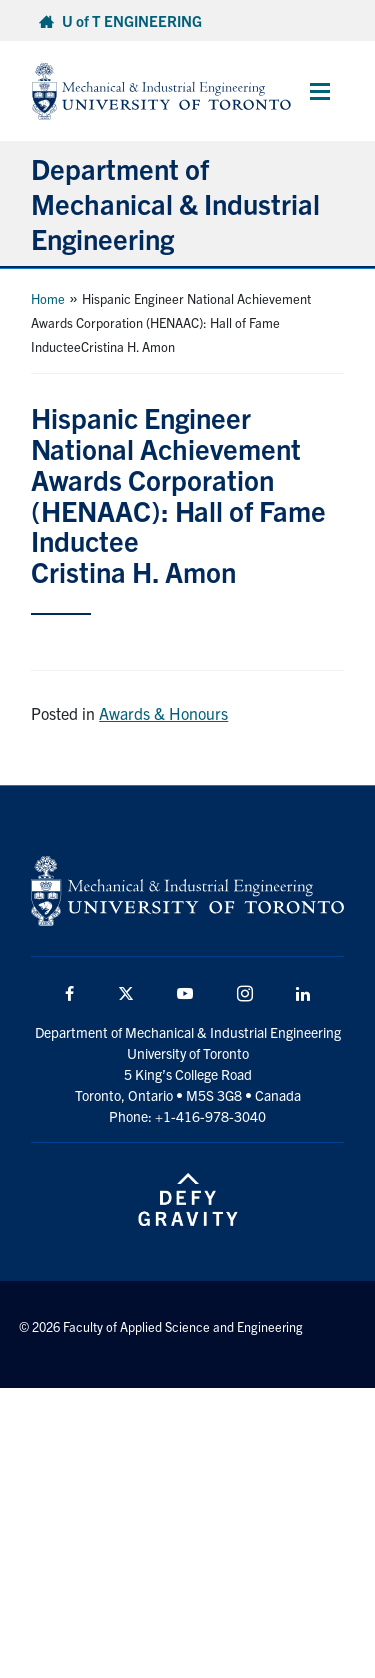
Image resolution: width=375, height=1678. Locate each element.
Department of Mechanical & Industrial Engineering (175, 203)
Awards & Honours (163, 713)
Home (48, 298)
